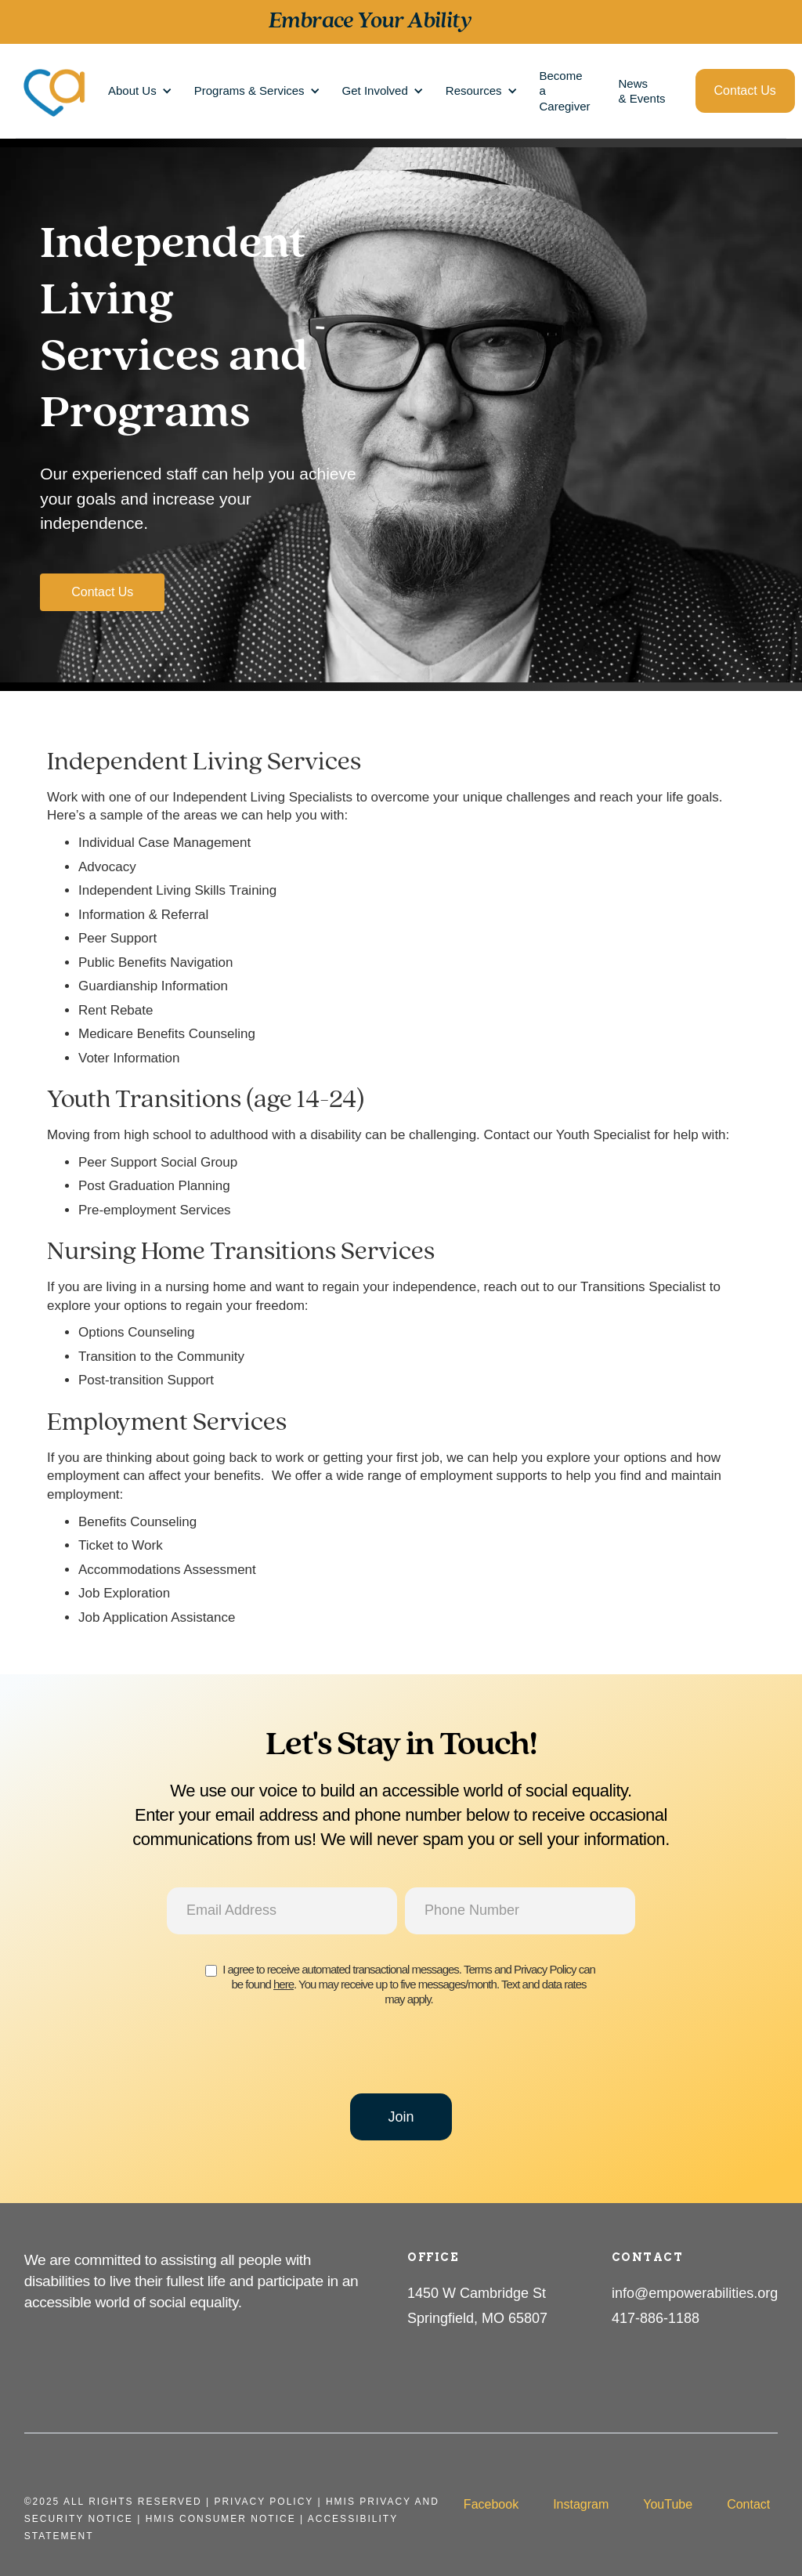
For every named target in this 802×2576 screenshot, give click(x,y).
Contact (748, 2504)
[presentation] (401, 2056)
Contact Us (745, 90)
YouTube (667, 2504)
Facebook (491, 2504)
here (283, 1984)
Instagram (581, 2504)
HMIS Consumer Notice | (227, 2518)
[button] (137, 90)
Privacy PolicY (263, 2501)
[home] (55, 91)
